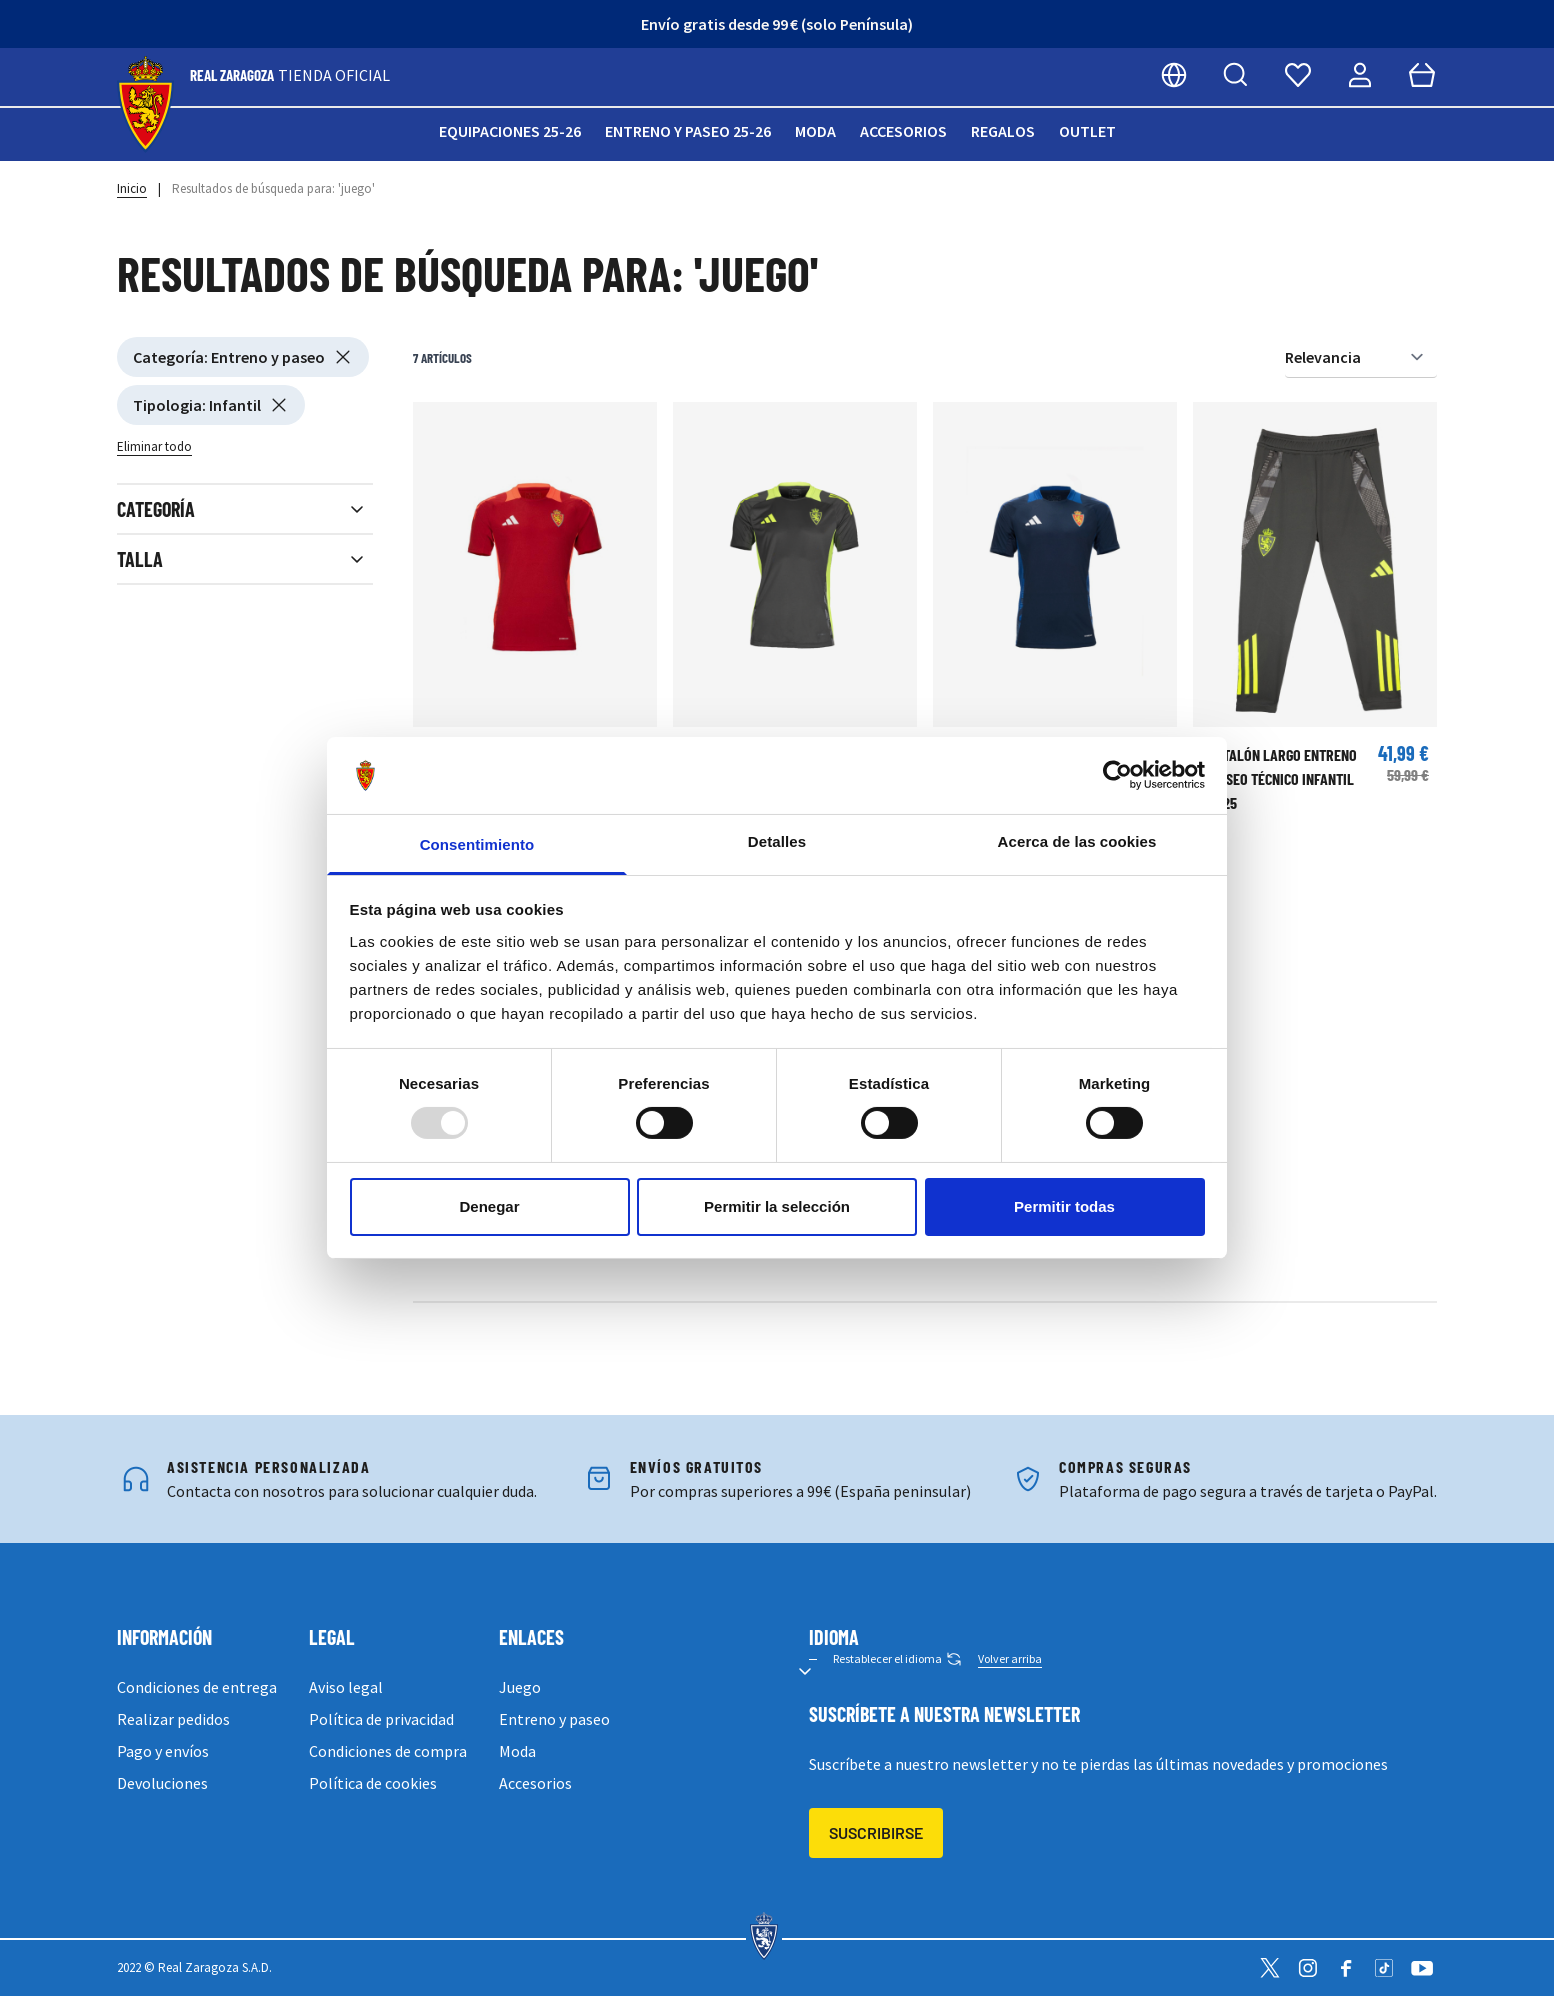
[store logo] (145, 104)
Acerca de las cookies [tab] (1077, 841)
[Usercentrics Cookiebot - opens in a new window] (1117, 775)
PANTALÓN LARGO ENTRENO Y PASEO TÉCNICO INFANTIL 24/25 (1279, 778)
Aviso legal (346, 1687)
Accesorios (903, 131)
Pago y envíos (163, 1751)
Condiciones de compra (388, 1751)
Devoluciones (162, 1783)
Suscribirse (876, 1832)
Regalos (1003, 131)
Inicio (132, 188)
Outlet (1087, 131)
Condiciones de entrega (197, 1687)
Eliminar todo (154, 446)
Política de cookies (373, 1783)
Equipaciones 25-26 (510, 131)
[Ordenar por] (1361, 357)
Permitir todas (1064, 1206)
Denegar (489, 1206)
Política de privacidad (381, 1719)
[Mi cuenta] (1360, 75)
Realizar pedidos (173, 1719)
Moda (815, 131)
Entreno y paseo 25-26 (688, 131)
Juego (520, 1687)
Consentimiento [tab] (477, 844)
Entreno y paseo (554, 1719)
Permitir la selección (777, 1206)
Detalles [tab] (777, 841)
